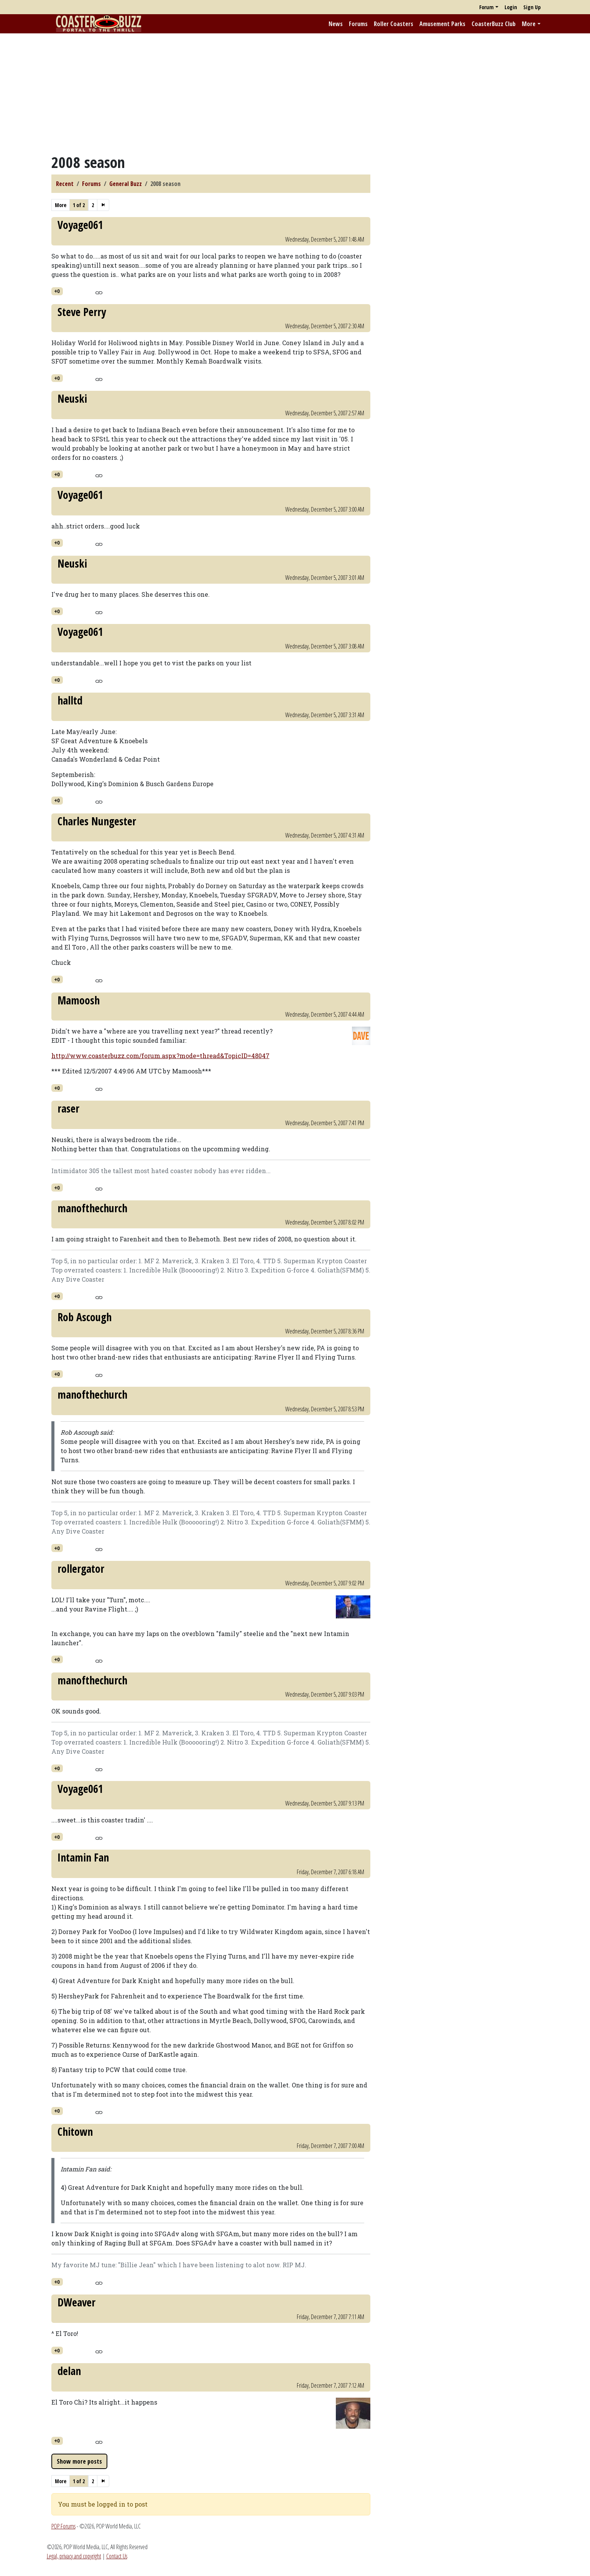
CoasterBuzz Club (494, 24)
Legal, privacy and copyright (74, 2556)
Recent (65, 183)
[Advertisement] (295, 93)
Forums (358, 24)
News (336, 24)
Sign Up (532, 7)
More (529, 24)
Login (511, 7)
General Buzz (125, 183)
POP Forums (63, 2526)
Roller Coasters (393, 24)
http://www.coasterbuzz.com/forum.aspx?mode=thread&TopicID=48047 (160, 1056)
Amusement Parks (442, 24)
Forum (486, 7)
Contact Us (116, 2556)
